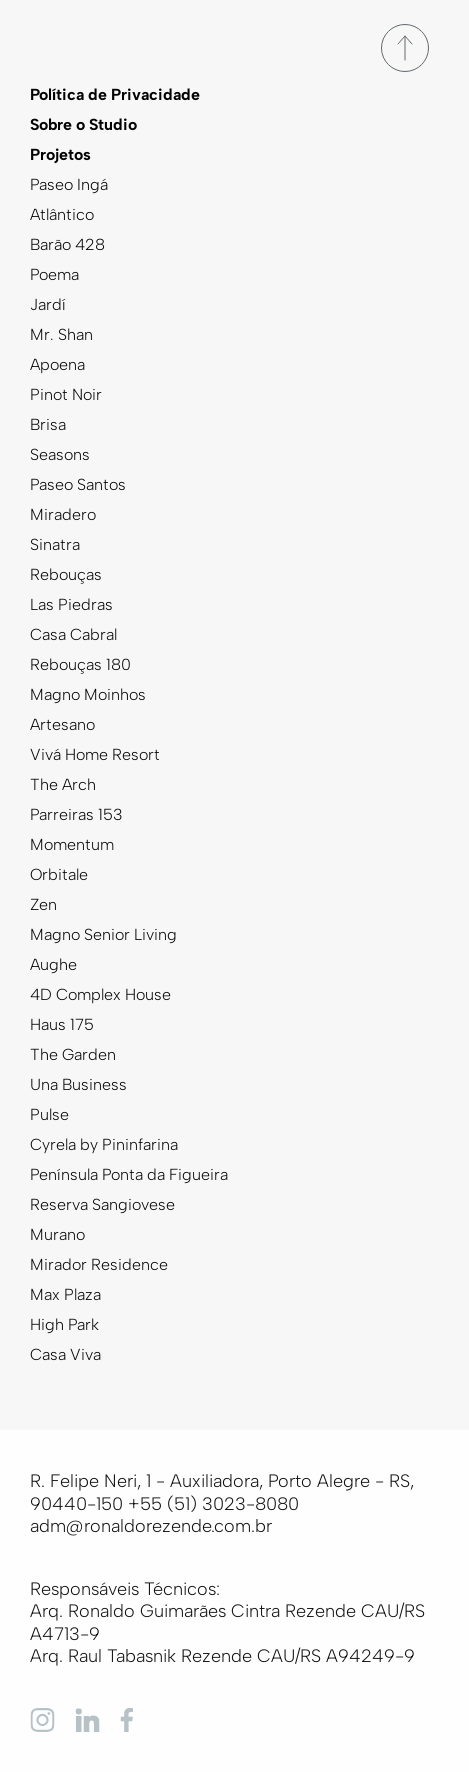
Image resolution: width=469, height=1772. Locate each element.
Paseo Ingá (69, 184)
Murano (57, 1234)
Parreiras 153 (76, 814)
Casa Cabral (73, 634)
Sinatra (55, 544)
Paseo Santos (78, 484)
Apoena (57, 364)
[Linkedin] (87, 1718)
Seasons (60, 454)
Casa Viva (65, 1354)
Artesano (62, 724)
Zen (43, 904)
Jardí (48, 304)
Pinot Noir (66, 394)
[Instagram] (42, 1718)
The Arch (63, 784)
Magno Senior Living (103, 934)
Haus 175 (62, 1024)
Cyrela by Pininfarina (104, 1144)
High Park (64, 1324)
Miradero (63, 514)
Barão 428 (67, 244)
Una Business (78, 1084)
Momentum (72, 844)
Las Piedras (71, 604)
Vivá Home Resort (95, 754)
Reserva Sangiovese (102, 1204)
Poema (54, 274)
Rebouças (66, 574)
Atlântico (62, 214)
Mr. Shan (61, 334)
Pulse (49, 1114)
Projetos (60, 154)
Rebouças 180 (80, 664)
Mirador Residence (99, 1264)
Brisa (48, 424)
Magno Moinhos (88, 694)
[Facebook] (132, 1718)
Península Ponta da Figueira (129, 1174)
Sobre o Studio (83, 124)
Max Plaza (65, 1294)
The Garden (73, 1054)
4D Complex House (100, 994)
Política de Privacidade (115, 94)
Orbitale (59, 874)
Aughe (53, 964)
